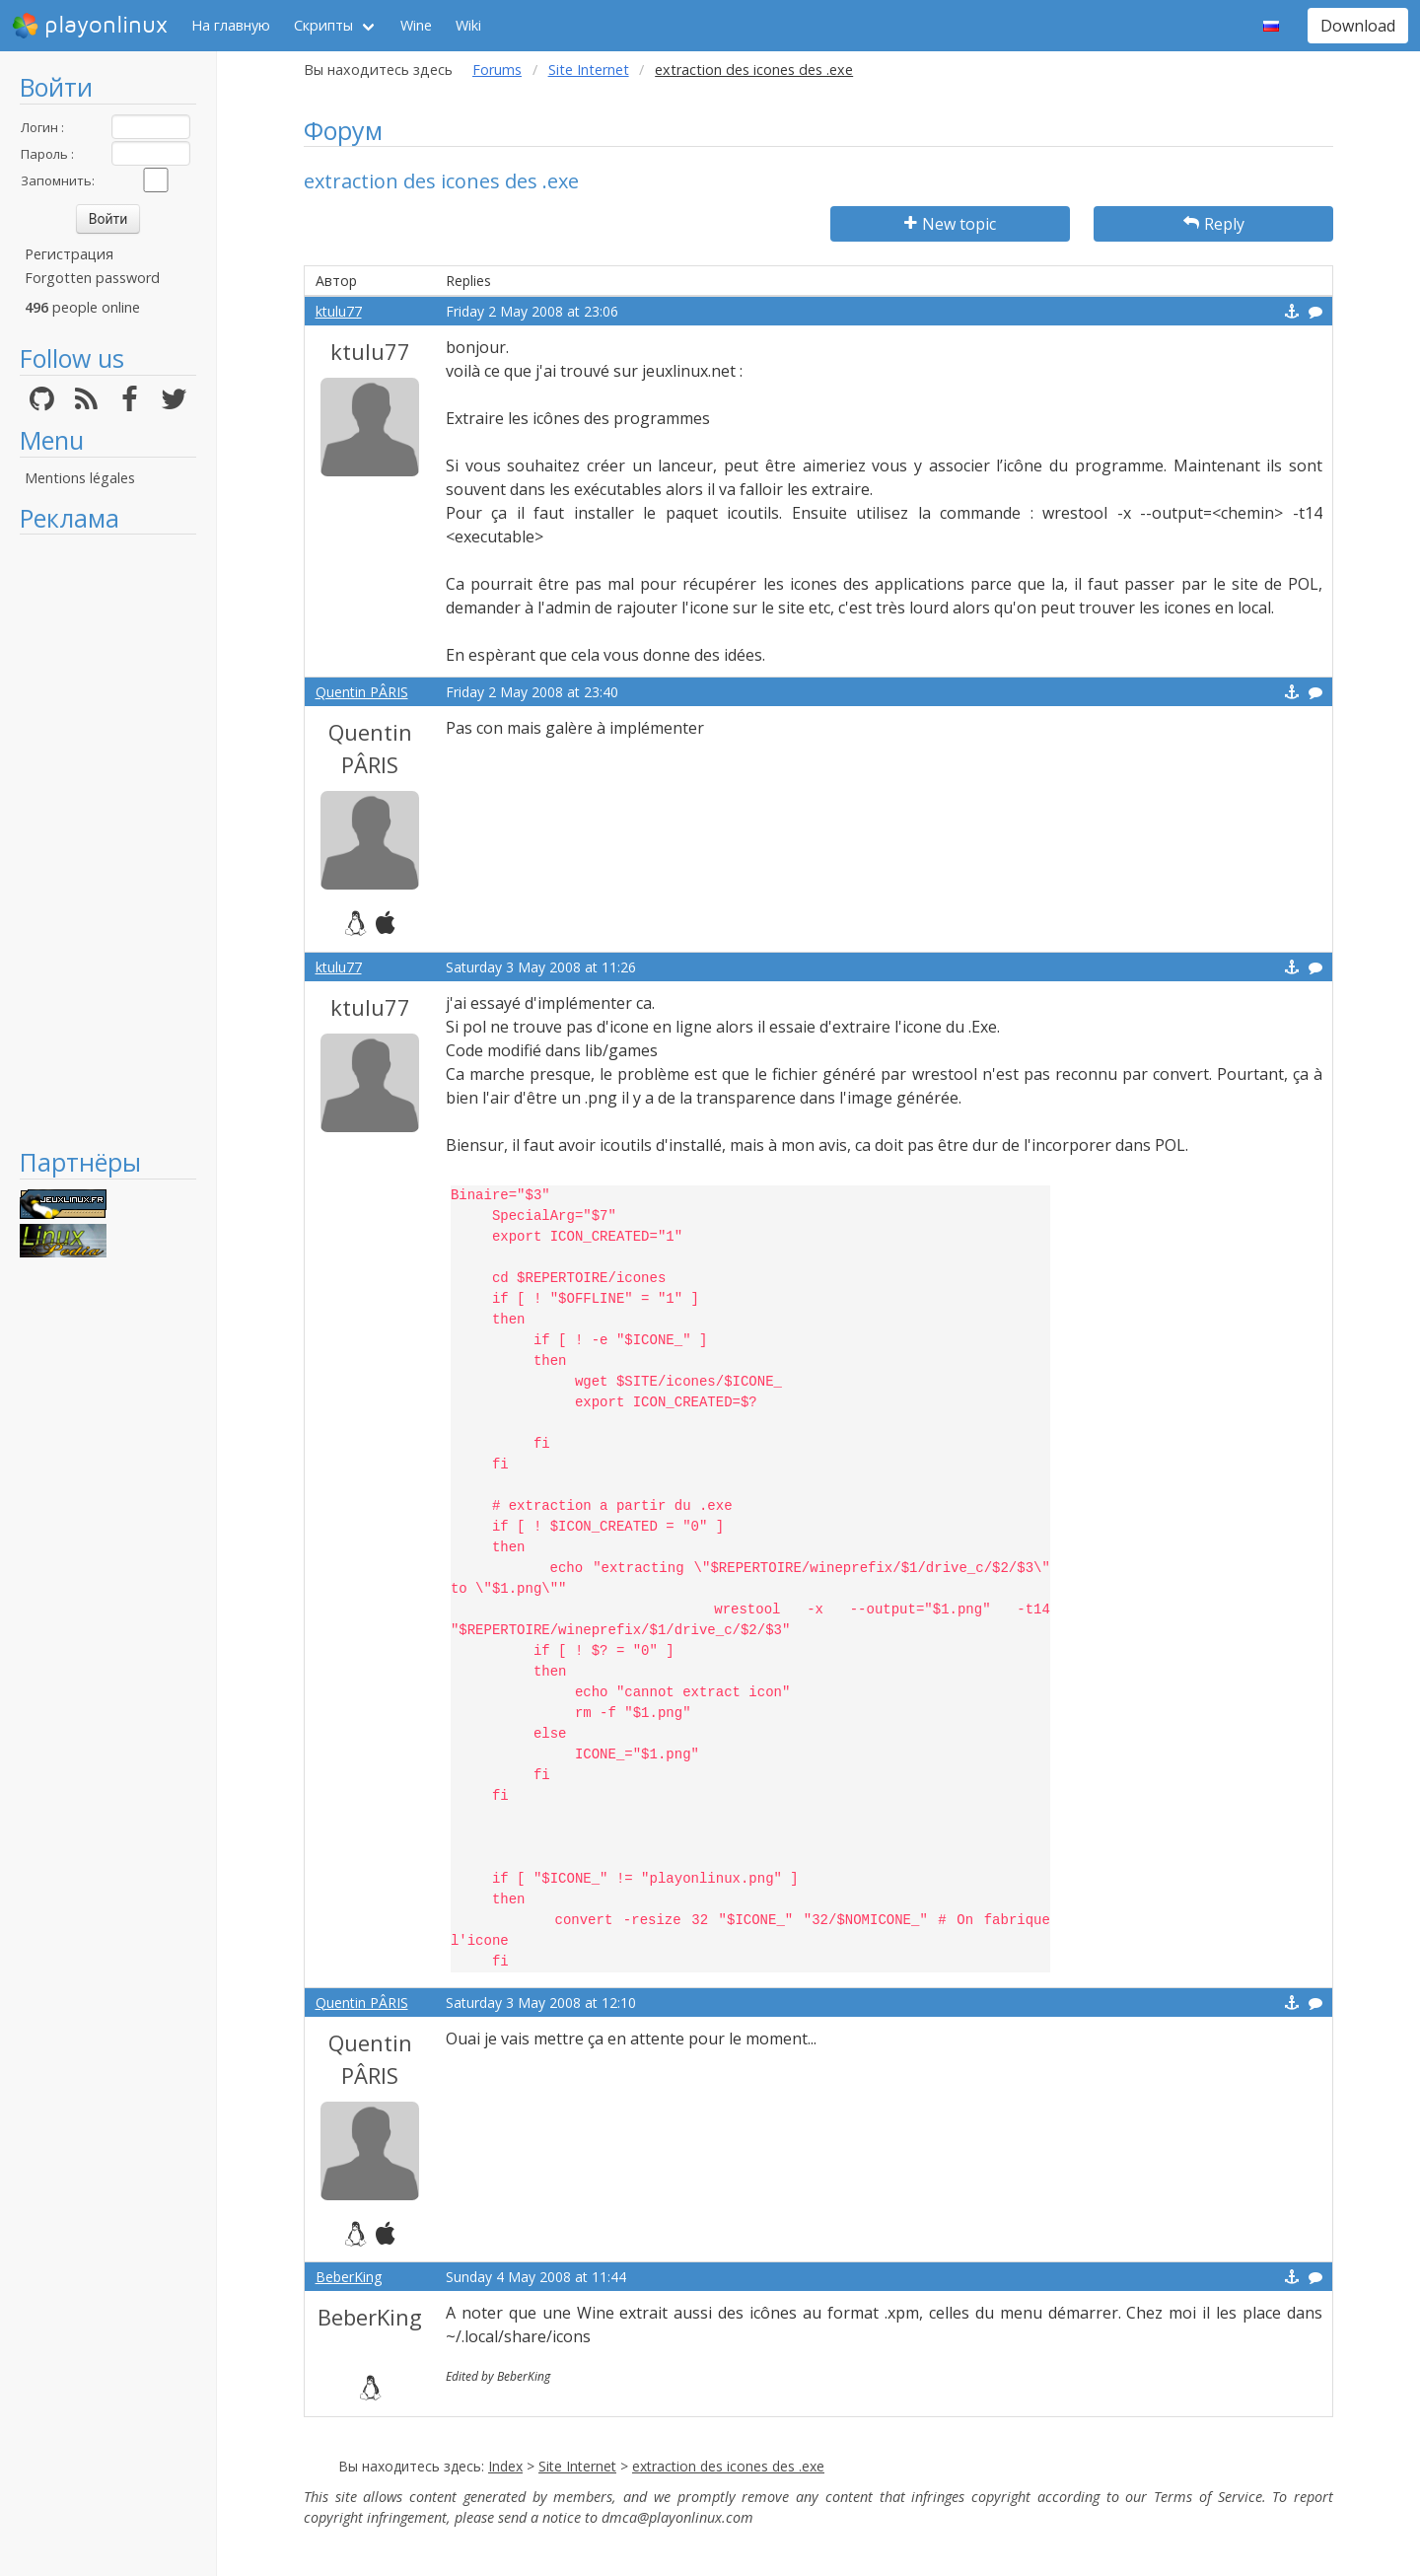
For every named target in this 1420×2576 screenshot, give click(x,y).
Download (1357, 25)
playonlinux (90, 25)
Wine (416, 25)
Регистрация (69, 254)
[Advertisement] (108, 840)
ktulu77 (339, 311)
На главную (230, 25)
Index (505, 2466)
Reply (1213, 224)
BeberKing (349, 2276)
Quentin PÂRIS (362, 691)
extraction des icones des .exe (728, 2466)
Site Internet (588, 69)
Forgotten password (92, 277)
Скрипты (323, 25)
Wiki (468, 25)
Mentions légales (80, 477)
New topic (950, 224)
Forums (497, 69)
